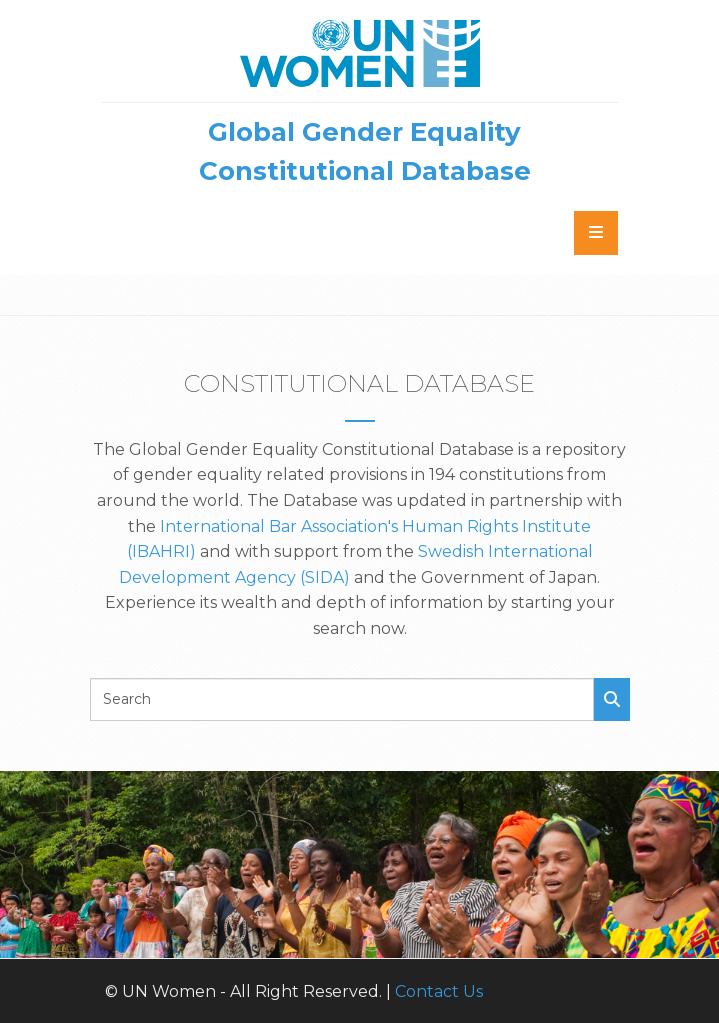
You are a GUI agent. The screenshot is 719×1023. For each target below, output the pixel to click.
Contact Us (439, 991)
